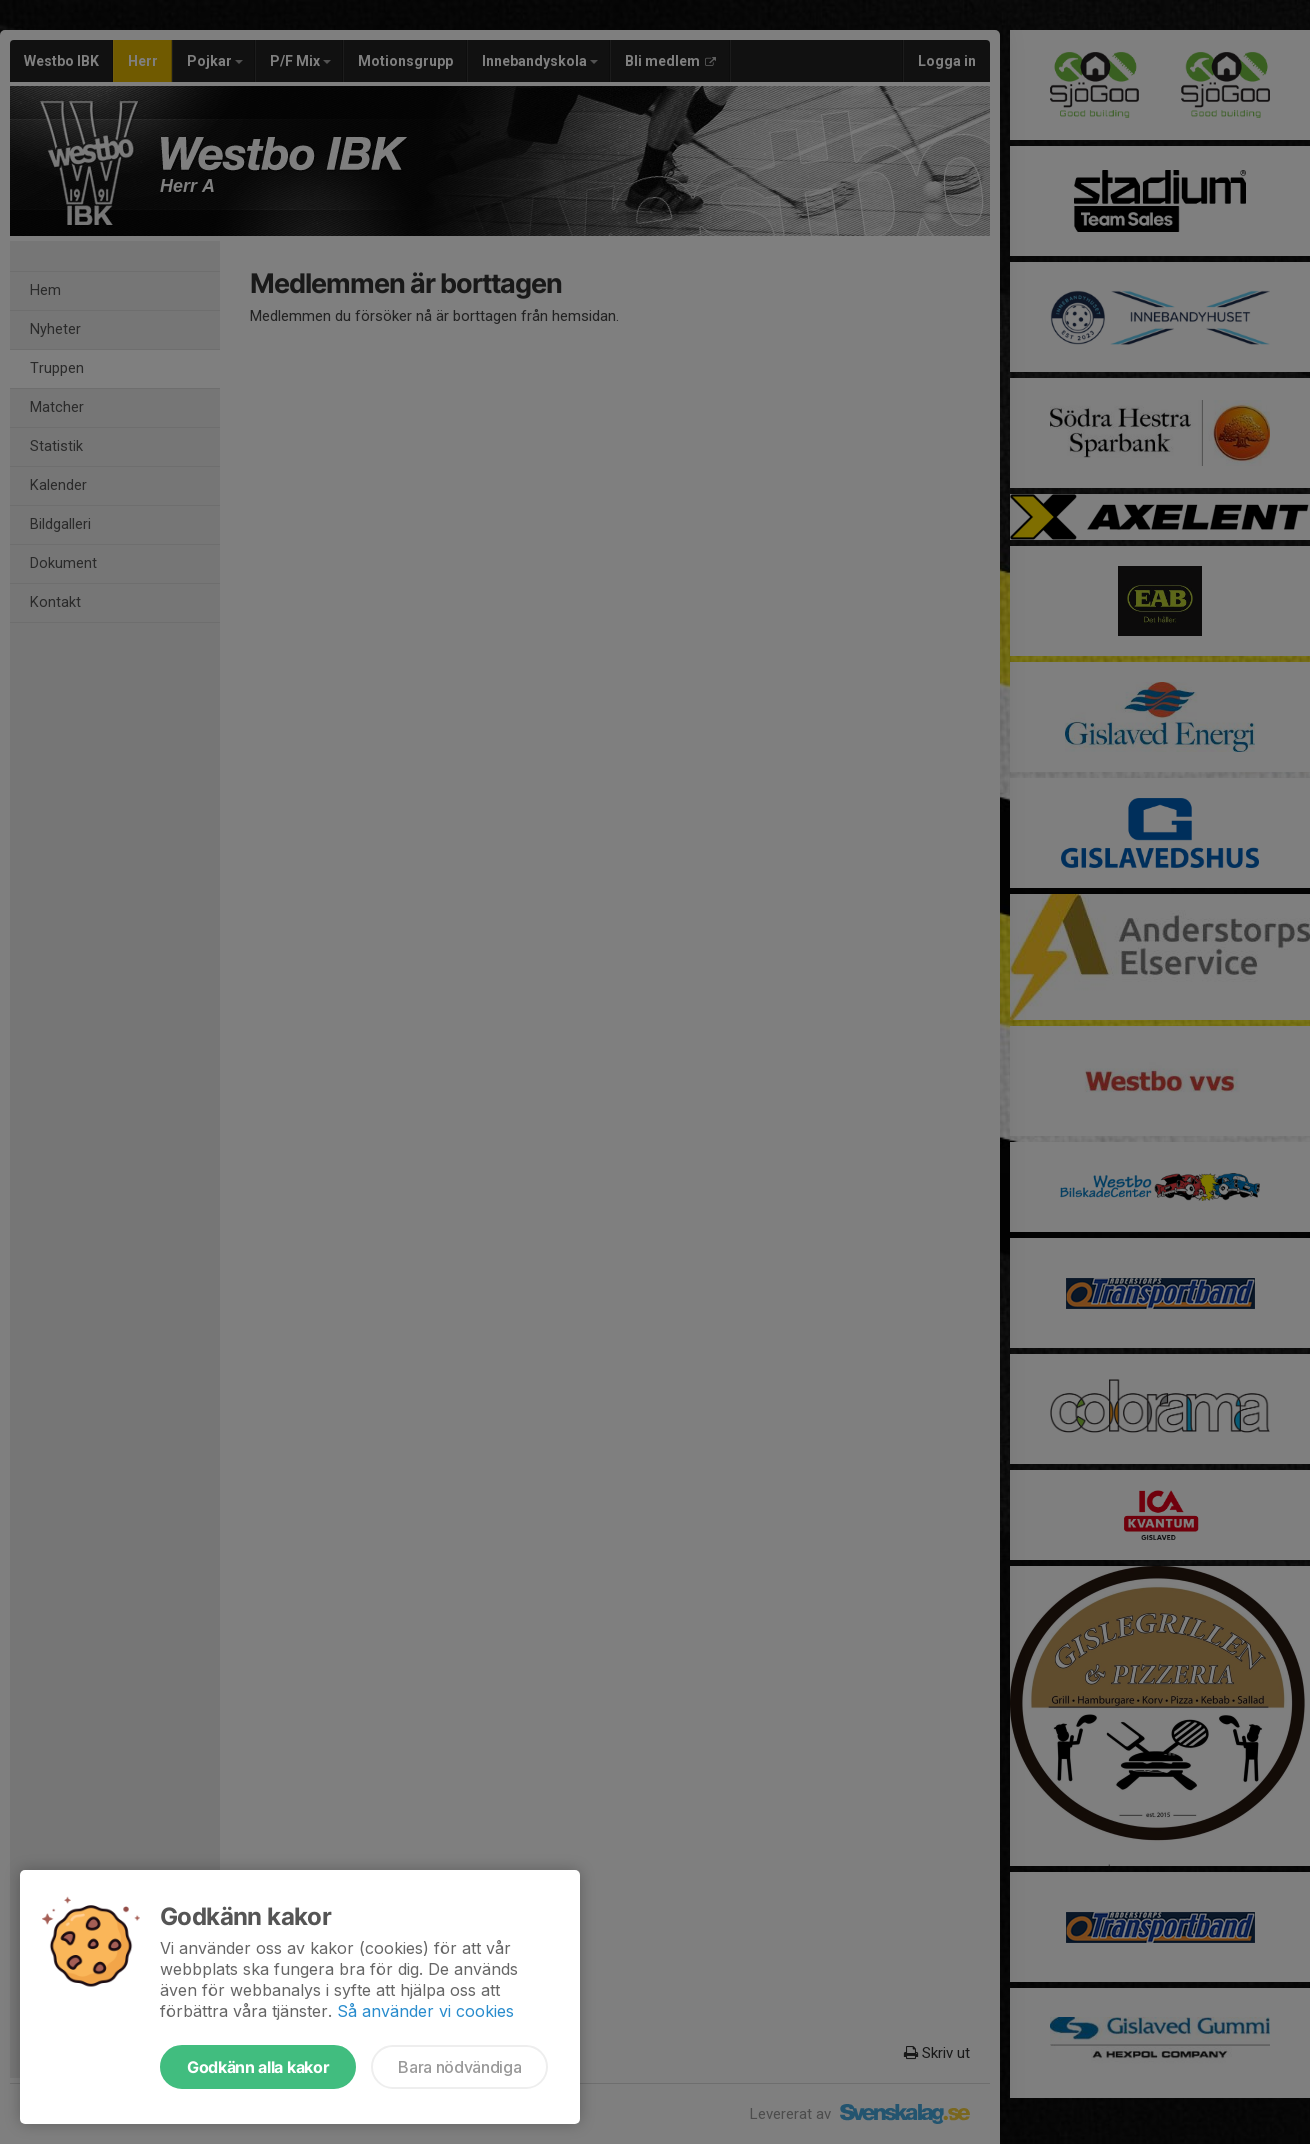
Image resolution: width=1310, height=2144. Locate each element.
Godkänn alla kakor (258, 2067)
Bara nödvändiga (459, 2067)
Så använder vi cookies (425, 2011)
